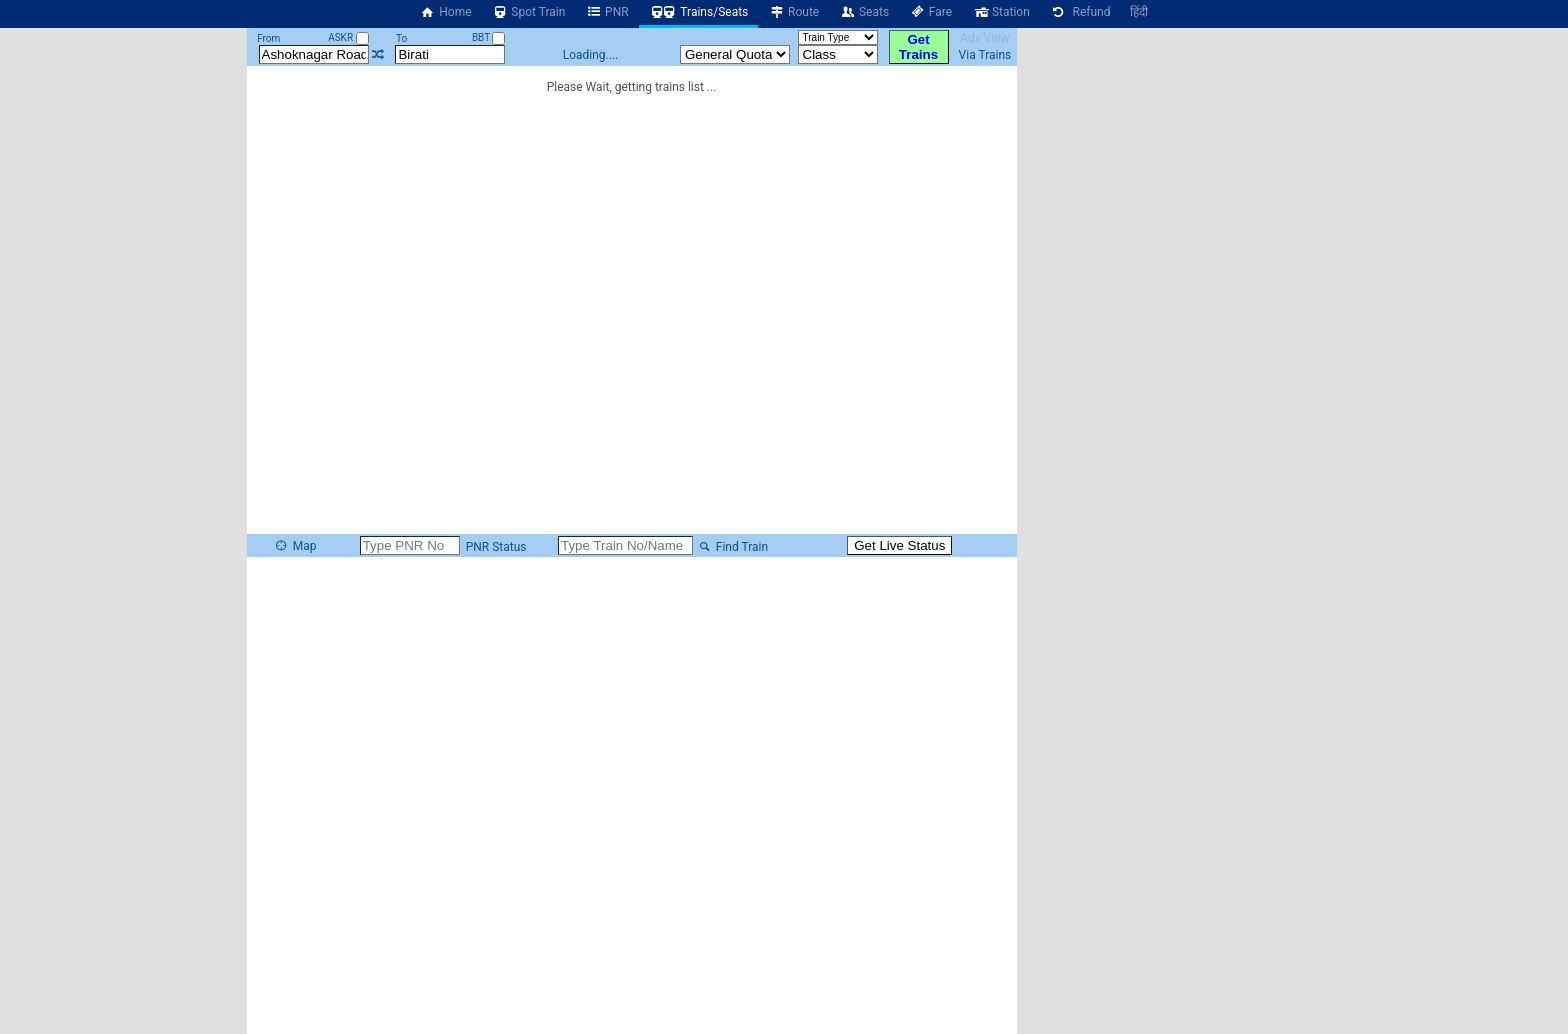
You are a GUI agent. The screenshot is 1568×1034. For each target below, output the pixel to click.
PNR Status (495, 547)
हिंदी (1139, 12)
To (401, 38)
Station (1001, 12)
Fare (930, 12)
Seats (864, 12)
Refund (1080, 12)
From (268, 38)
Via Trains (985, 55)
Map (295, 546)
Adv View (984, 38)
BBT (489, 37)
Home (446, 12)
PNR (606, 12)
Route (793, 12)
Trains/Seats (699, 12)
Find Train (732, 547)
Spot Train (529, 12)
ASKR (348, 37)
